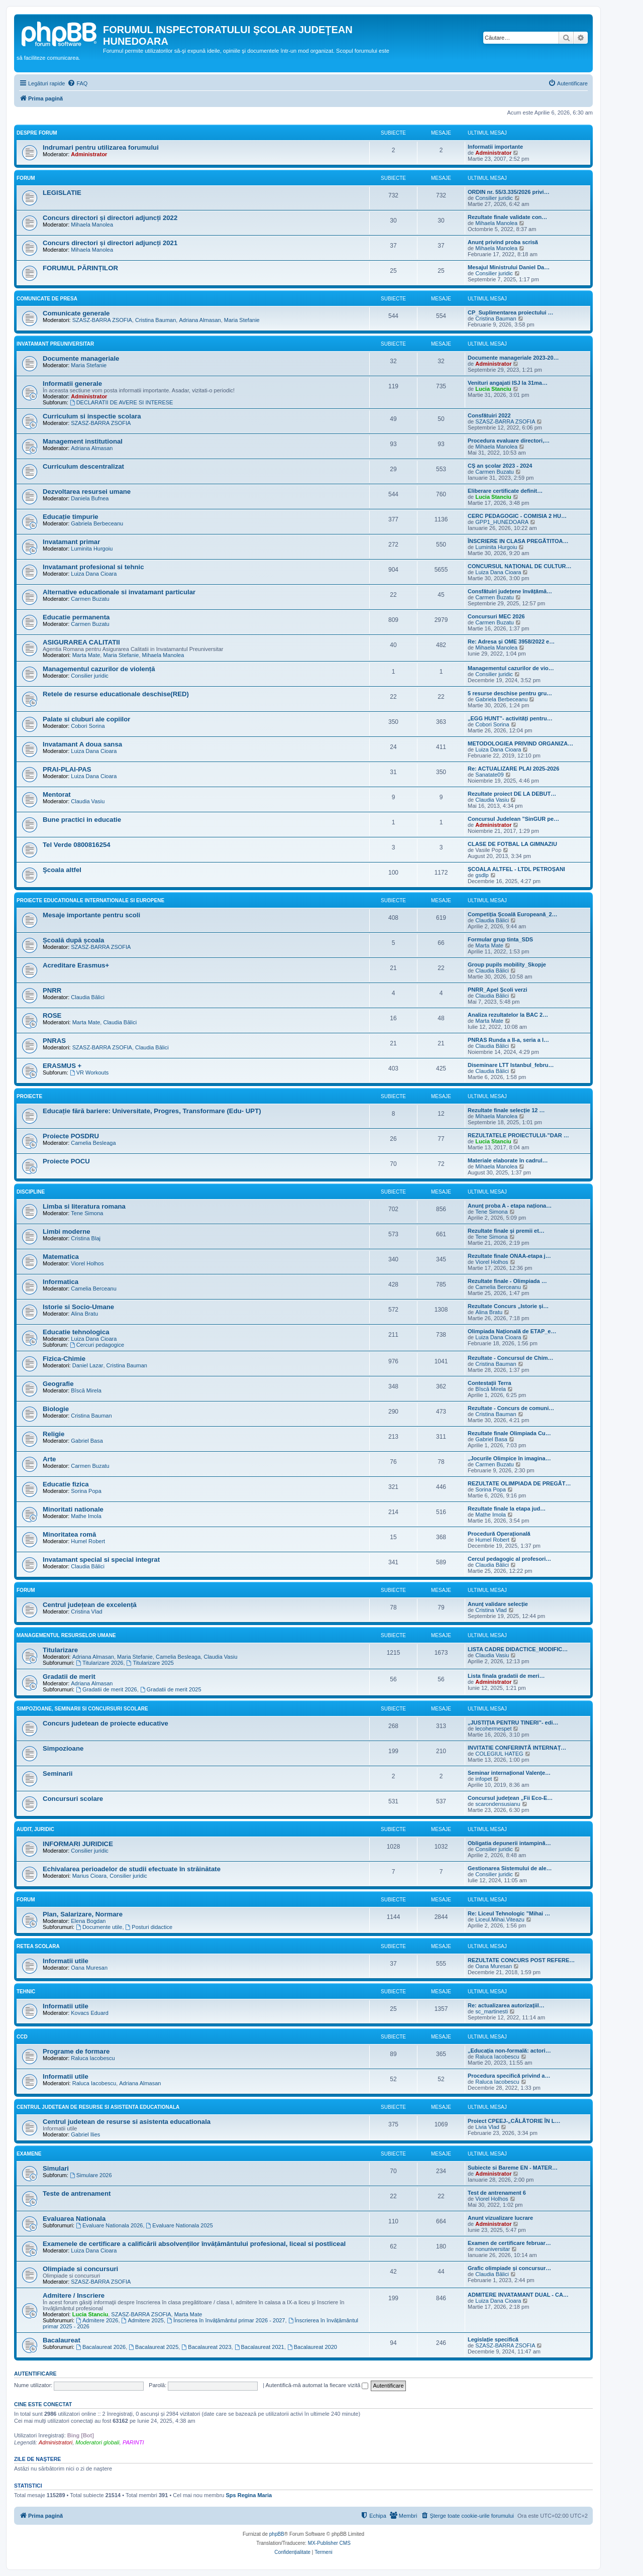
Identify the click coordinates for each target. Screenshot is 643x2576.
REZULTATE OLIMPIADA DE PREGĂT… (519, 1483)
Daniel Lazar (87, 1365)
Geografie (58, 1383)
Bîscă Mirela (86, 1390)
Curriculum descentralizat (83, 466)
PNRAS (54, 1040)
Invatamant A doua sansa (82, 744)
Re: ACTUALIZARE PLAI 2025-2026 (513, 769)
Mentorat (57, 794)
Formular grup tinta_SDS (500, 939)
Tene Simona (87, 1213)
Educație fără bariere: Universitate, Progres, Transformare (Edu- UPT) (152, 1111)
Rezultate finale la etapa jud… (507, 1509)
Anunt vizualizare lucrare (500, 2218)
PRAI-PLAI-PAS (67, 769)
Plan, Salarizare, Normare (83, 1914)
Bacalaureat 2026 (101, 2347)
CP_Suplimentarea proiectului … (511, 312)
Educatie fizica (66, 1484)
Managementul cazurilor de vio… (511, 668)
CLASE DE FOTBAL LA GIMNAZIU (512, 844)
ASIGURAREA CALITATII (81, 642)
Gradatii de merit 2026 (106, 1689)
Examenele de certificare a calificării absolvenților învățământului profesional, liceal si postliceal (194, 2243)
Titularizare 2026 (99, 1663)
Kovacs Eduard (90, 2013)
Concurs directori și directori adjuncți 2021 (110, 243)
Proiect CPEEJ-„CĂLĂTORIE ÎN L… (514, 2121)
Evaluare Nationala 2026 (109, 2225)
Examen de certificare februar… (509, 2243)
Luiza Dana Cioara (94, 574)
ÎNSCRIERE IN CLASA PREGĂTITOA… (518, 541)
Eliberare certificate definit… (505, 491)
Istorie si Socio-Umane (78, 1307)
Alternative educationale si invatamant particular (119, 592)
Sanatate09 (489, 775)
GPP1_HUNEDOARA (501, 522)
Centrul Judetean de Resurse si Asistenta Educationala (98, 2107)
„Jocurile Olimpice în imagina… (509, 1458)
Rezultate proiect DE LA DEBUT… (512, 794)
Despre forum (37, 133)
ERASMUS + (62, 1065)
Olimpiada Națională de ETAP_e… (512, 1331)
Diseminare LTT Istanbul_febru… (511, 1065)
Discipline (31, 1192)
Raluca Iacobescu (93, 2058)
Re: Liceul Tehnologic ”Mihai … (509, 1913)
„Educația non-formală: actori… (509, 2051)
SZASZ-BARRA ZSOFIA (102, 320)
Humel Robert (88, 1541)
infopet (483, 1779)
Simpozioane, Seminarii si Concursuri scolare (82, 1708)
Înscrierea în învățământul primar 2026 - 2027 (226, 2320)
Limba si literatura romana (84, 1206)
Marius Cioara (89, 1876)
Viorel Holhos (87, 1263)
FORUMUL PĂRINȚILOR (80, 268)
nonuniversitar (492, 2249)
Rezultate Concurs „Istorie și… (508, 1306)
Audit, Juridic (35, 1829)
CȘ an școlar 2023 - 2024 (500, 466)
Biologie (56, 1409)
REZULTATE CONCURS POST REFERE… (521, 1960)
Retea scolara (38, 1946)
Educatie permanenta (76, 617)
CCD (22, 2037)
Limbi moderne (66, 1231)
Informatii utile (65, 1961)
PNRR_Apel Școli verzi (497, 990)
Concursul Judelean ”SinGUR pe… (513, 819)
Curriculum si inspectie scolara (92, 416)
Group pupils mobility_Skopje (507, 964)
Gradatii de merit (69, 1676)
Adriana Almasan (200, 320)
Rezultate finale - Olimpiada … (507, 1281)
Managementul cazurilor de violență (99, 669)
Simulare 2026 (91, 2175)
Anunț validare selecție (498, 1604)
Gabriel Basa (87, 1441)
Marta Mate (86, 655)
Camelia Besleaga (93, 1143)
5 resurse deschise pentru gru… (510, 693)
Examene (29, 2154)
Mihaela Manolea (92, 225)
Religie (53, 1434)
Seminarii (57, 1773)
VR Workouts (89, 1072)
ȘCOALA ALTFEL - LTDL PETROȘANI (516, 869)
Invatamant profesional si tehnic (93, 567)
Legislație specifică (493, 2339)
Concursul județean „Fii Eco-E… (510, 1798)
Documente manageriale (81, 358)
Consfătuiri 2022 (489, 415)
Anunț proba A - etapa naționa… (510, 1206)
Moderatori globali (97, 2442)
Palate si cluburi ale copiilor (86, 719)
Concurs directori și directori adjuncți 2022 (110, 218)
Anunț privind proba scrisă (503, 242)
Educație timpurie (70, 516)
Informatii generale (72, 383)
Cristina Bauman (155, 320)
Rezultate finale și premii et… (506, 1231)
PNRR (52, 990)
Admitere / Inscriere (73, 2295)
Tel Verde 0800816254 (77, 844)
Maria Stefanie (242, 320)
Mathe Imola (86, 1516)
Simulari (56, 2168)
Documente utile (99, 1927)
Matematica (61, 1256)
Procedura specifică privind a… (509, 2076)
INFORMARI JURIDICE (78, 1844)
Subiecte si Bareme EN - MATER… (513, 2168)
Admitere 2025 (143, 2320)
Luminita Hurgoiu (92, 549)
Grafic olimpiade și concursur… (509, 2268)
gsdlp (481, 875)
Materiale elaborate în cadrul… (508, 1160)
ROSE (52, 1015)
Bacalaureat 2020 (312, 2347)
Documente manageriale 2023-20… (513, 358)
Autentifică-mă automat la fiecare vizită (316, 2385)
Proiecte (29, 1096)
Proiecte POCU (66, 1161)
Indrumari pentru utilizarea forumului (101, 147)
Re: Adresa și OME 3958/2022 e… (511, 641)
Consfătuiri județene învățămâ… (510, 591)
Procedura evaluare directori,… (509, 441)
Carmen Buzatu (494, 472)
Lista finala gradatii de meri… (506, 1676)
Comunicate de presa (47, 298)
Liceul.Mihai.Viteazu (499, 1919)
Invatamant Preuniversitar (55, 344)
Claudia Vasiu (87, 801)
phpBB (276, 2534)
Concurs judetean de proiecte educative (105, 1723)
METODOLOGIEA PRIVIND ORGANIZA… (520, 743)
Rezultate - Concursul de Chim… (511, 1358)
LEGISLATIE (62, 192)
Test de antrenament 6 (497, 2193)
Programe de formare (76, 2051)
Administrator (89, 154)
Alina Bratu (84, 1314)
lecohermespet (493, 1729)
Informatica (60, 1281)
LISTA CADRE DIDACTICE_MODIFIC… (518, 1649)
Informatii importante (495, 147)
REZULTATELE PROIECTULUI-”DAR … (518, 1135)
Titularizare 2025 (150, 1663)
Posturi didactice (149, 1927)
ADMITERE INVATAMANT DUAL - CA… (518, 2295)
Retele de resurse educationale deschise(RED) (116, 694)
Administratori (55, 2442)
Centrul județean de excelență (90, 1604)
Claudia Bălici (492, 920)
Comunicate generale (76, 313)
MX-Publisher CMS (329, 2543)
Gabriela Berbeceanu (97, 523)
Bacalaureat (61, 2340)
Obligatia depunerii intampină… (509, 1843)
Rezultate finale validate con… (507, 217)
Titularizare (60, 1650)
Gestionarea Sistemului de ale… (510, 1868)
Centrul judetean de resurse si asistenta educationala (126, 2121)
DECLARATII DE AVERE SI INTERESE (121, 402)
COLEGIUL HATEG (499, 1754)
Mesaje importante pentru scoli (91, 915)
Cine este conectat (43, 2404)
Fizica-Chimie (64, 1358)
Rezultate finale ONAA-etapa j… (509, 1256)
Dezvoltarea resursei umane (87, 491)
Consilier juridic (494, 198)
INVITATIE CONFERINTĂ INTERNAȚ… (517, 1748)
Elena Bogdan (88, 1921)
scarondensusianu (497, 1804)
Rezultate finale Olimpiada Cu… (509, 1433)
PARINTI (133, 2442)
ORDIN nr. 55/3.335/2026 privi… (509, 192)
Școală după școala (73, 940)
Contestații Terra (489, 1383)
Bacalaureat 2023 (206, 2347)
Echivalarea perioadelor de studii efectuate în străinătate (132, 1869)
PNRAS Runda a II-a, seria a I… (508, 1040)
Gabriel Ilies (85, 2134)
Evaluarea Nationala (74, 2218)
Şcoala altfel (62, 870)
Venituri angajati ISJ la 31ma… (508, 383)
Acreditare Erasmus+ (76, 965)
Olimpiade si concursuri (80, 2269)
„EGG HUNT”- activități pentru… (510, 718)
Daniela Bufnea (90, 498)
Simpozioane (63, 1748)
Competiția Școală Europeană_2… (513, 914)
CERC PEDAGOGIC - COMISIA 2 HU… (517, 516)
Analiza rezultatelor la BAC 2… (508, 1015)
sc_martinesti (491, 2011)
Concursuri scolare (73, 1798)
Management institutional (83, 441)
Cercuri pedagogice (97, 1345)
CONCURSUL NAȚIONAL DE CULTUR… (520, 566)
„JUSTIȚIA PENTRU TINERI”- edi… (513, 1723)
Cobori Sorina (87, 726)
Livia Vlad (487, 2127)
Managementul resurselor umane (66, 1635)
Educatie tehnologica (76, 1332)
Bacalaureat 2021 (259, 2347)
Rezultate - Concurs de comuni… (511, 1408)
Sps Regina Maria (249, 2495)
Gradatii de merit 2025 (170, 1689)
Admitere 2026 (97, 2320)
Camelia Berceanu (94, 1288)
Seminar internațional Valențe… (509, 1773)
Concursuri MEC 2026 (496, 616)
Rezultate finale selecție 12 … (506, 1110)
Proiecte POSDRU (71, 1136)
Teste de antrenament (77, 2193)
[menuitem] (77, 83)
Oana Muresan (89, 1968)
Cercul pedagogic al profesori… (509, 1559)
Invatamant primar (71, 542)
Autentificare (35, 2374)
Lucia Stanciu (493, 389)
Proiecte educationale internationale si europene (90, 900)
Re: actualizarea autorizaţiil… (506, 2005)
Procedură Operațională (499, 1534)
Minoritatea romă (69, 1534)
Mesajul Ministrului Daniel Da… (509, 267)
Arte (49, 1459)
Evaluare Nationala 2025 (179, 2225)
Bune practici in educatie (82, 819)
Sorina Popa (86, 1491)
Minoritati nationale (73, 1509)
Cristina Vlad (86, 1611)
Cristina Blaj (85, 1238)
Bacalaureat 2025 (153, 2347)
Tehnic (26, 1991)
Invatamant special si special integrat (101, 1559)
